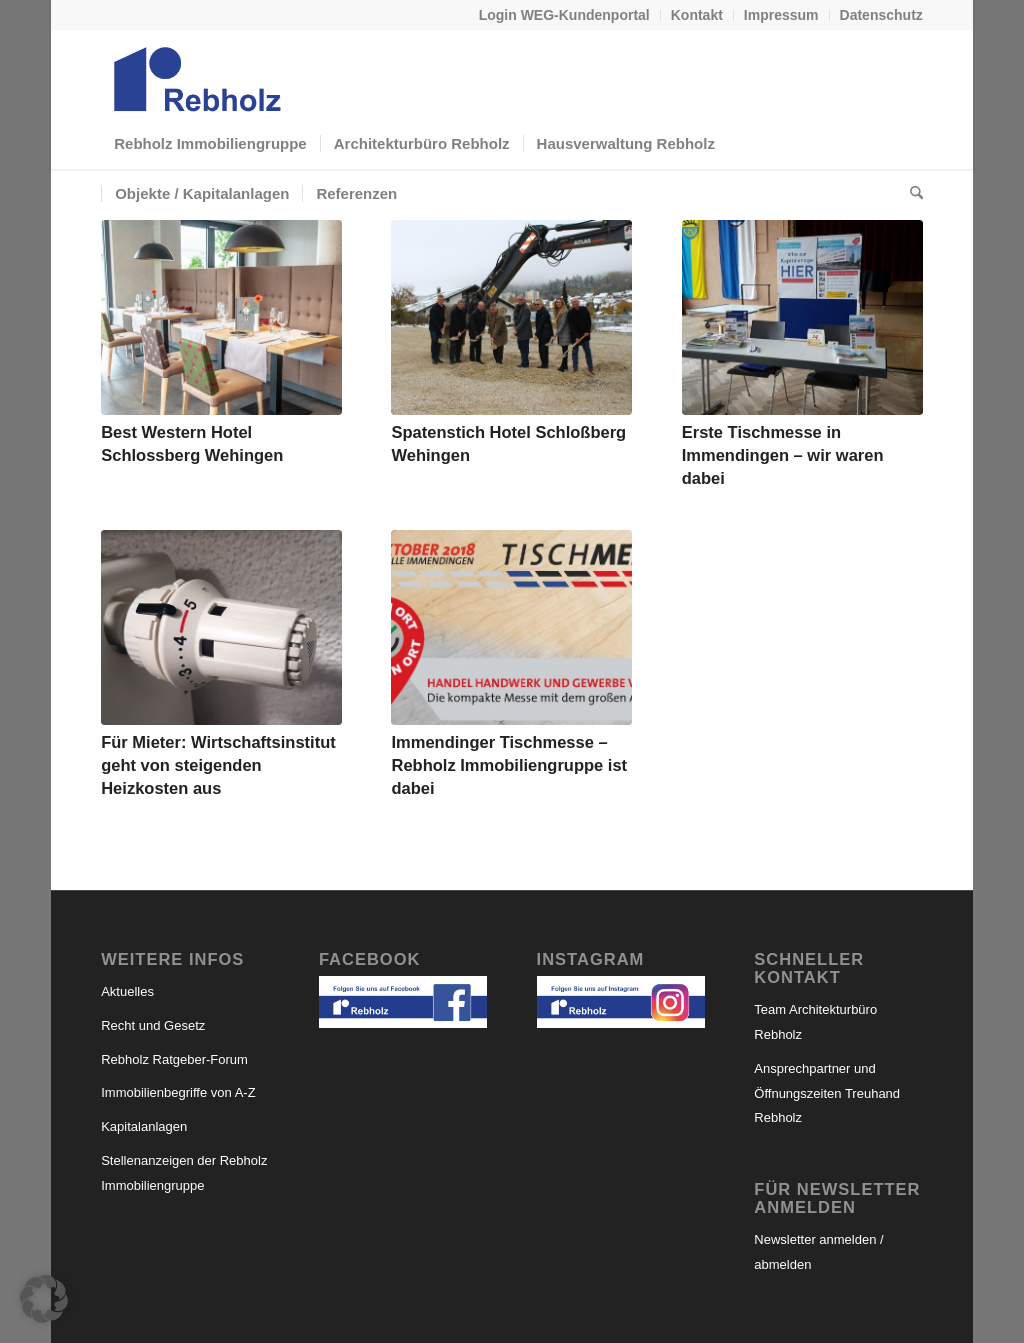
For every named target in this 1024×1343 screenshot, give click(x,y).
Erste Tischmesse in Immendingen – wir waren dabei (783, 455)
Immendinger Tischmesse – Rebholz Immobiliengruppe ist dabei (509, 765)
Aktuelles (127, 991)
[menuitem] (565, 15)
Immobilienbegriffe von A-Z (178, 1092)
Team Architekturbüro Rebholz (815, 1022)
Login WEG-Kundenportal (564, 15)
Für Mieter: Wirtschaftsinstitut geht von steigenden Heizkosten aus (218, 765)
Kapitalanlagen (144, 1126)
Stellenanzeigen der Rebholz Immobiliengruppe (184, 1173)
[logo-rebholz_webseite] (199, 74)
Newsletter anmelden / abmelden (818, 1252)
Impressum (781, 15)
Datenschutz (881, 15)
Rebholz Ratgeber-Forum (174, 1059)
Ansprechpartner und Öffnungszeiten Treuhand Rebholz (827, 1093)
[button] (44, 1299)
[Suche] (910, 194)
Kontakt (697, 15)
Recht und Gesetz (153, 1025)
